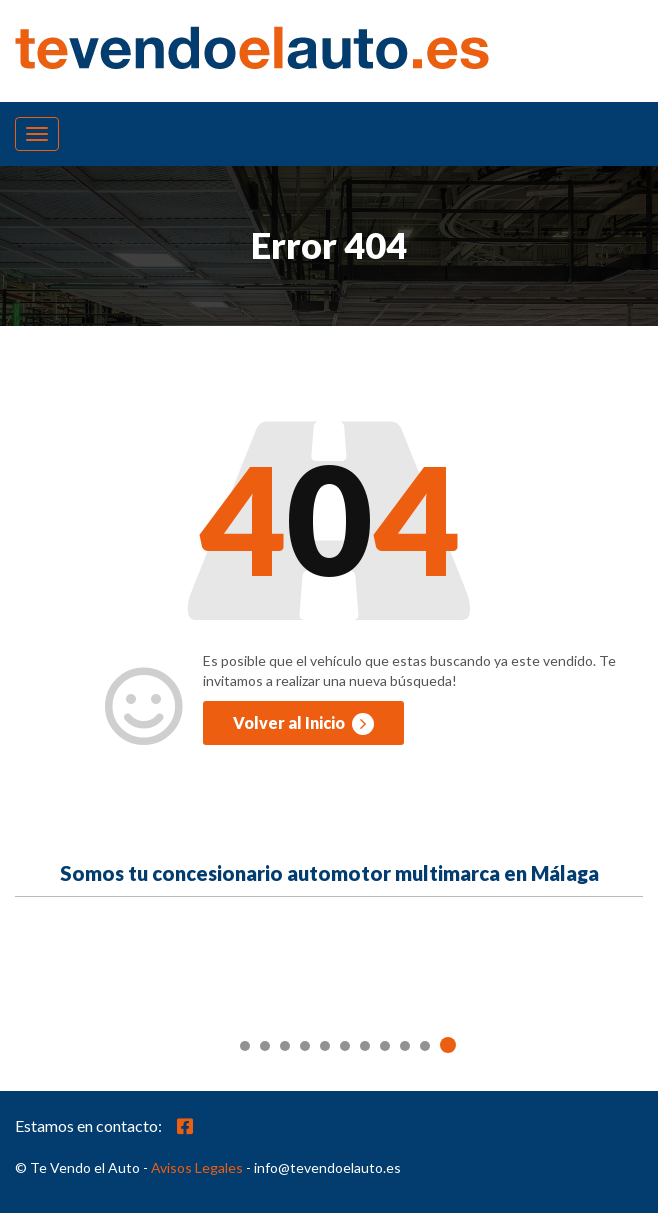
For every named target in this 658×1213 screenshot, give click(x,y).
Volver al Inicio (303, 724)
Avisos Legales (197, 1167)
